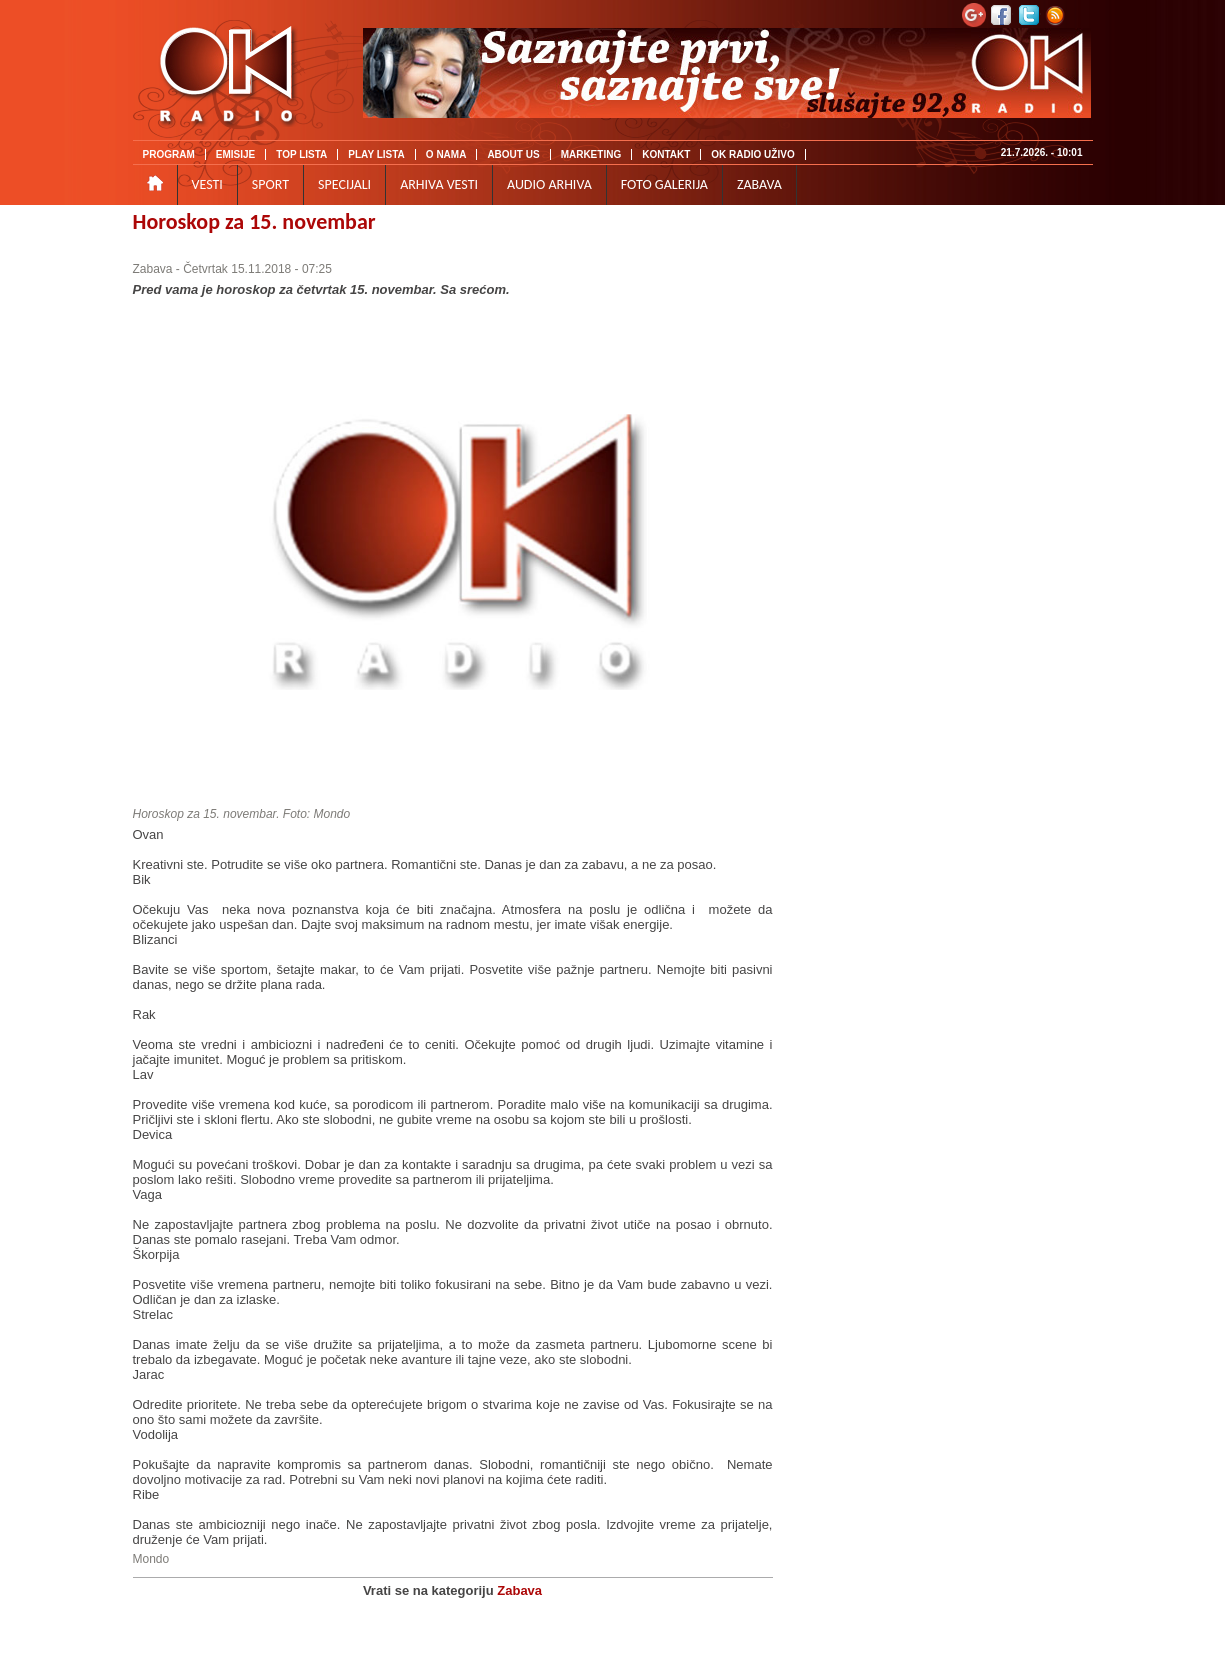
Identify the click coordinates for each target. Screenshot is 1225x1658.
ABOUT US (513, 154)
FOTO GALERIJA (664, 184)
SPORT (270, 184)
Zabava (153, 269)
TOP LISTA (301, 154)
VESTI (207, 184)
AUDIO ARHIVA (549, 184)
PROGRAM (169, 154)
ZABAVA (759, 184)
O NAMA (446, 154)
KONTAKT (666, 154)
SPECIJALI (344, 184)
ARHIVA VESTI (439, 184)
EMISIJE (235, 154)
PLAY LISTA (376, 154)
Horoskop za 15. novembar (254, 221)
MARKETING (591, 154)
